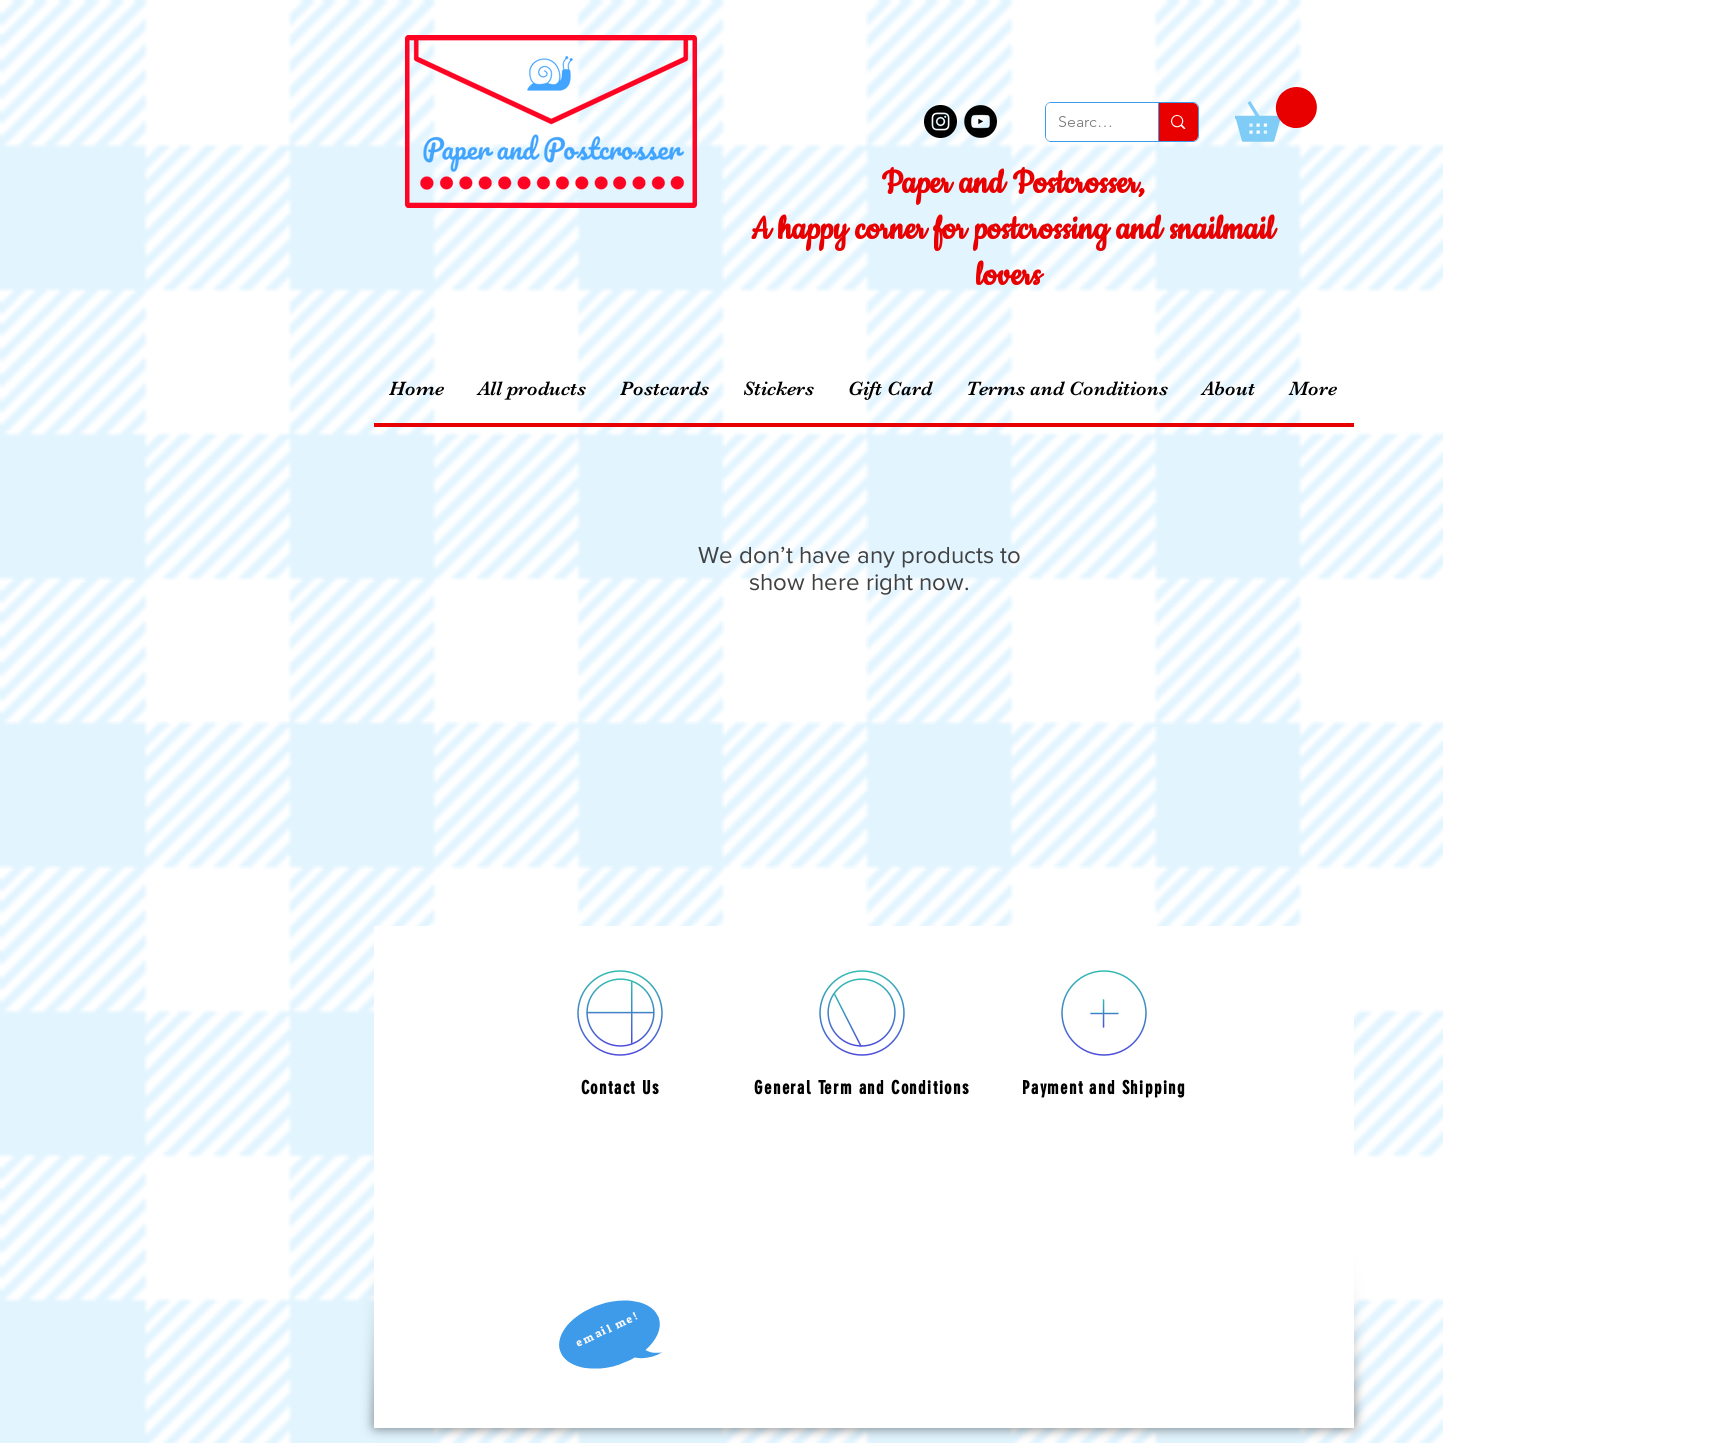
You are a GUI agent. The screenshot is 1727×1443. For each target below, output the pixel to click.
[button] (1276, 114)
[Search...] (1087, 122)
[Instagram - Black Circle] (940, 121)
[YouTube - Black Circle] (980, 121)
